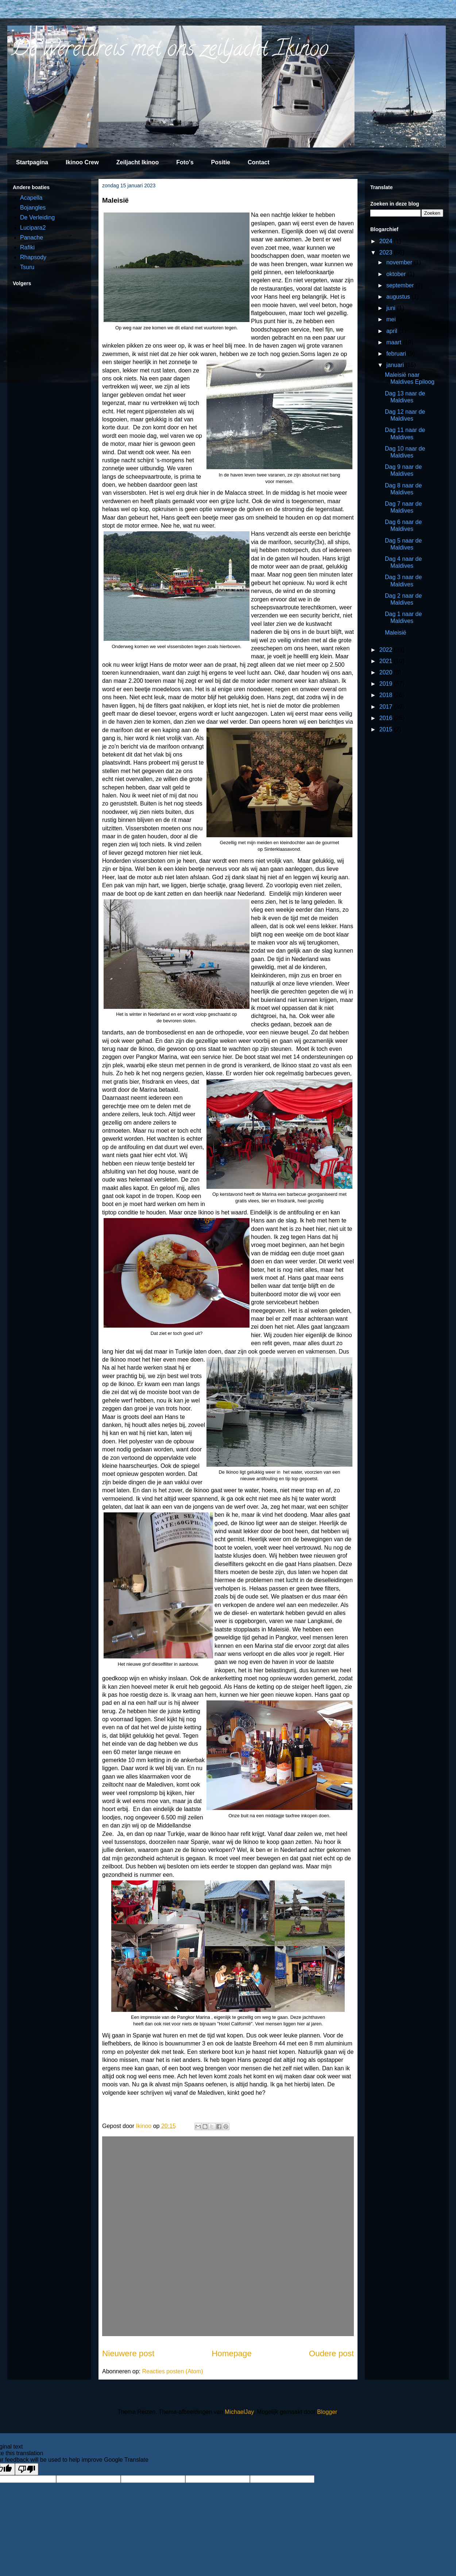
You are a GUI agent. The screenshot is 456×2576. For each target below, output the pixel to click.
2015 (386, 729)
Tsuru (27, 267)
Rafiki (27, 247)
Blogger (327, 2412)
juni (391, 308)
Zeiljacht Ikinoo (137, 162)
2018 (386, 695)
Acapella (31, 198)
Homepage (232, 2353)
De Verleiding (37, 217)
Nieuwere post (128, 2353)
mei (391, 319)
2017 (386, 707)
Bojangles (33, 207)
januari (395, 365)
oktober (396, 274)
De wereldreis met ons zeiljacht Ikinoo (169, 51)
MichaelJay (239, 2412)
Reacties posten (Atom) (172, 2371)
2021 (386, 661)
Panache (31, 237)
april (392, 331)
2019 (386, 684)
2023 (386, 252)
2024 (386, 241)
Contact (259, 162)
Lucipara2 (33, 228)
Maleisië (395, 632)
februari (397, 354)
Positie (220, 162)
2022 (386, 650)
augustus (398, 297)
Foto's (184, 162)
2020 (386, 672)
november (400, 262)
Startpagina (32, 162)
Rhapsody (33, 257)
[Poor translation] (26, 2469)
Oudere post (331, 2353)
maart (394, 342)
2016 (386, 718)
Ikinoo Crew (82, 162)
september (401, 285)
